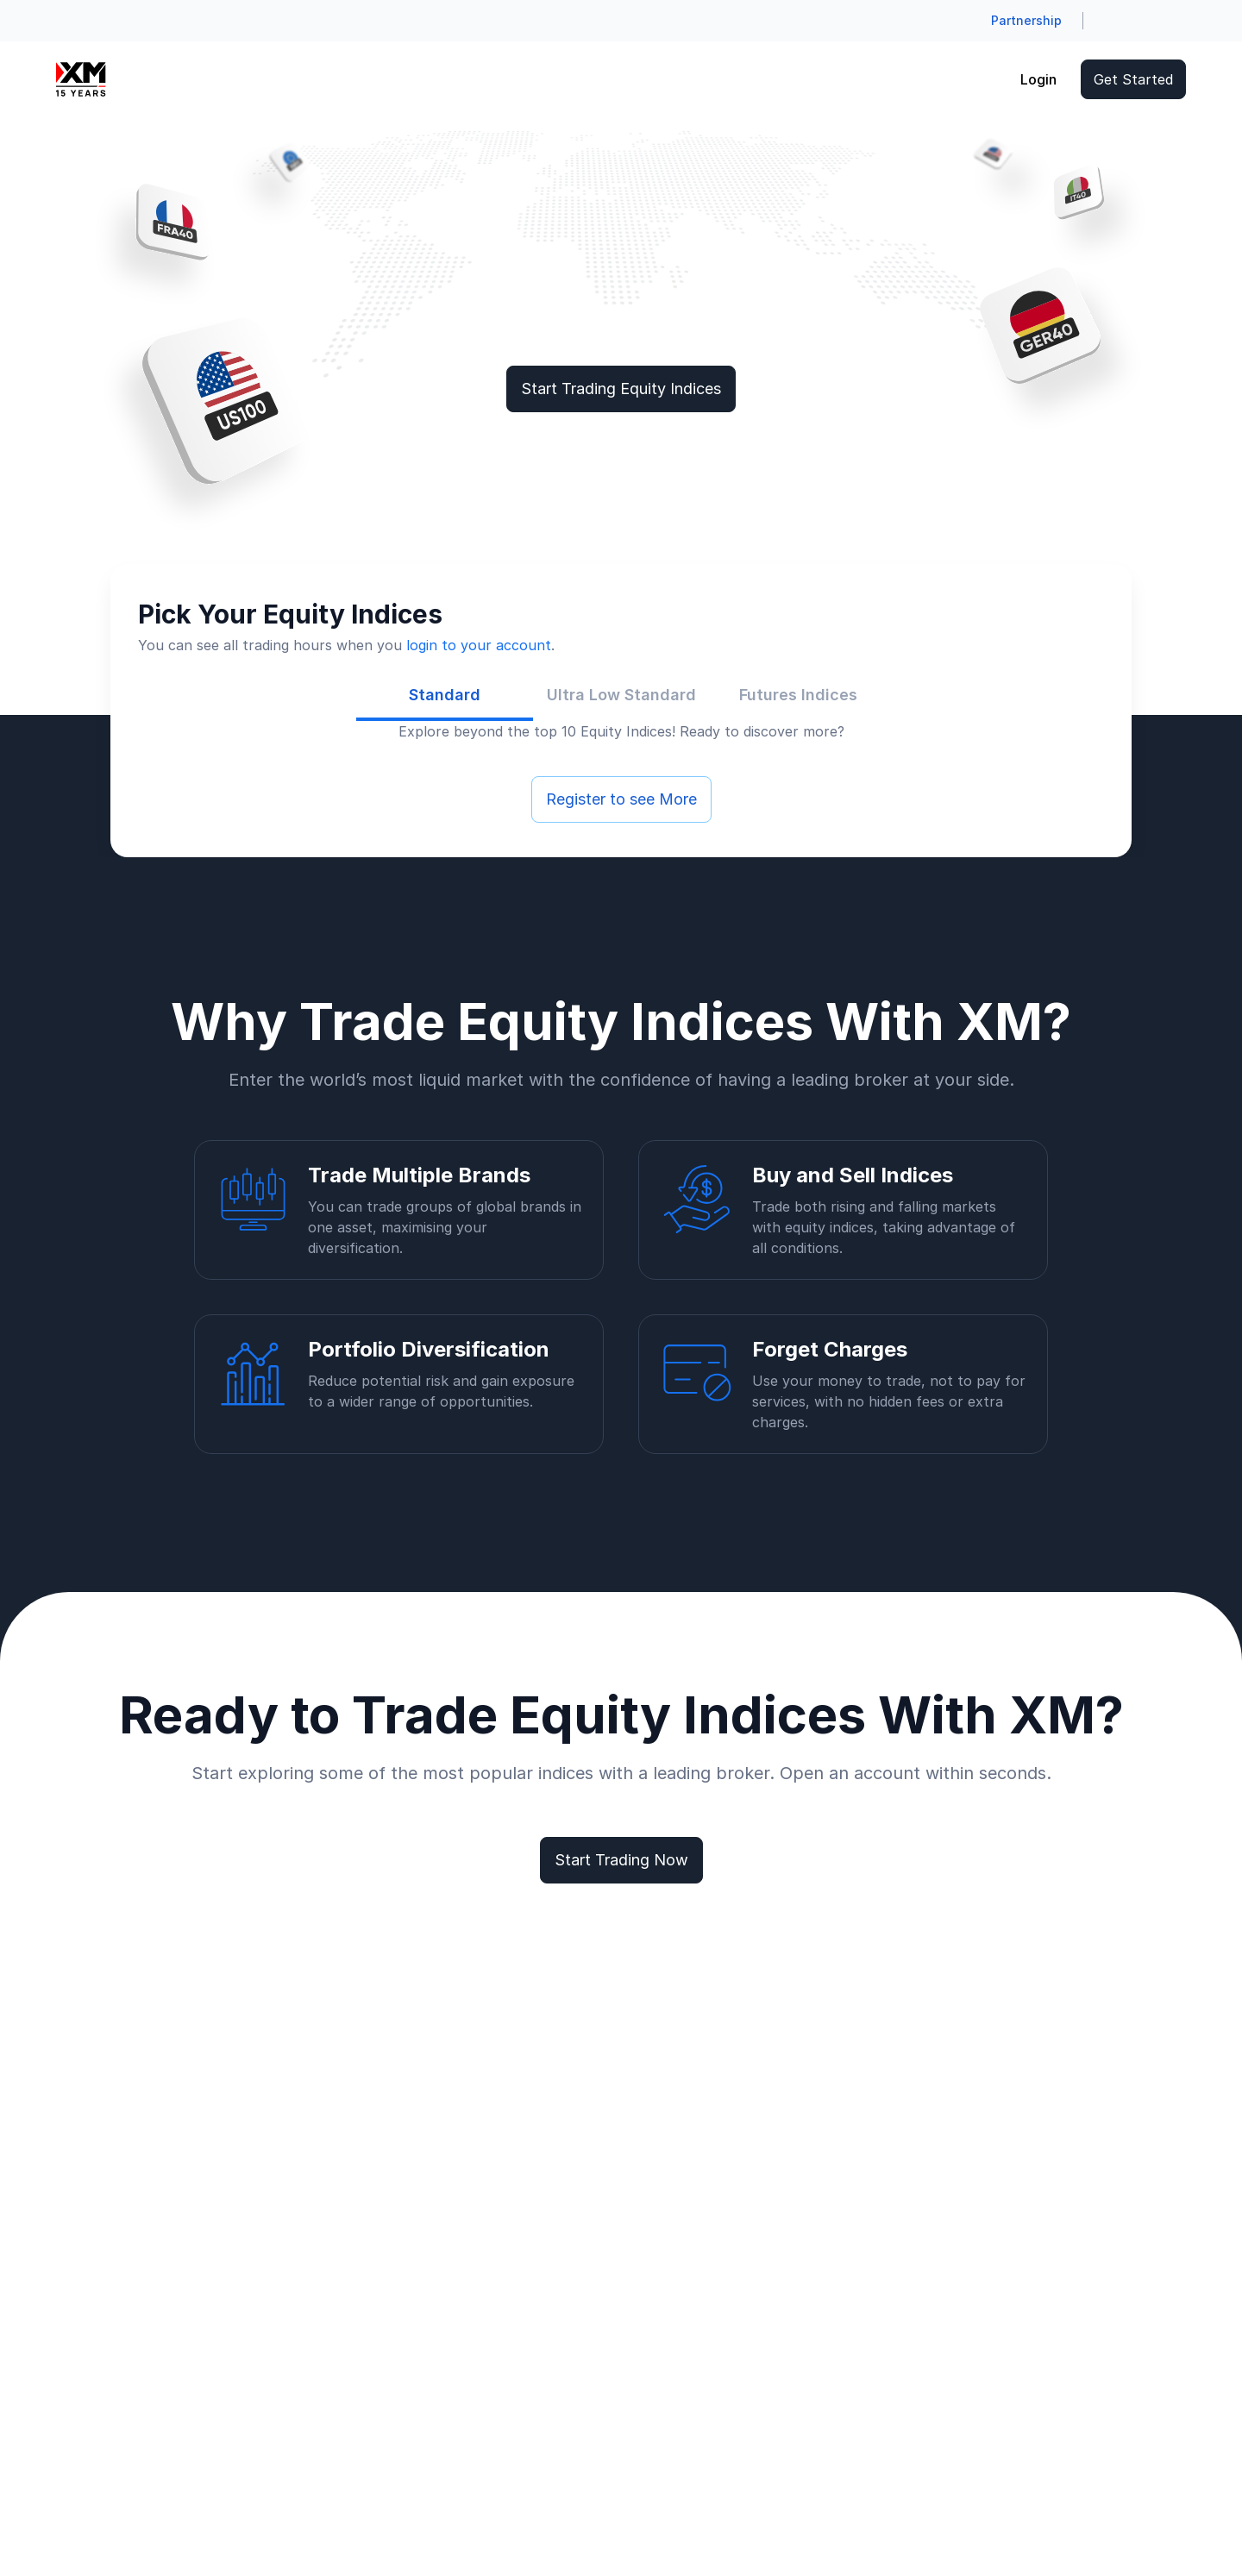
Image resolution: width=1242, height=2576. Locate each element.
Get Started (1133, 79)
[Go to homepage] (81, 79)
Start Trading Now (621, 1860)
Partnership (1026, 20)
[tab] (444, 695)
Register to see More (621, 799)
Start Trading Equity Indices (621, 388)
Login (1038, 79)
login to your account (478, 645)
